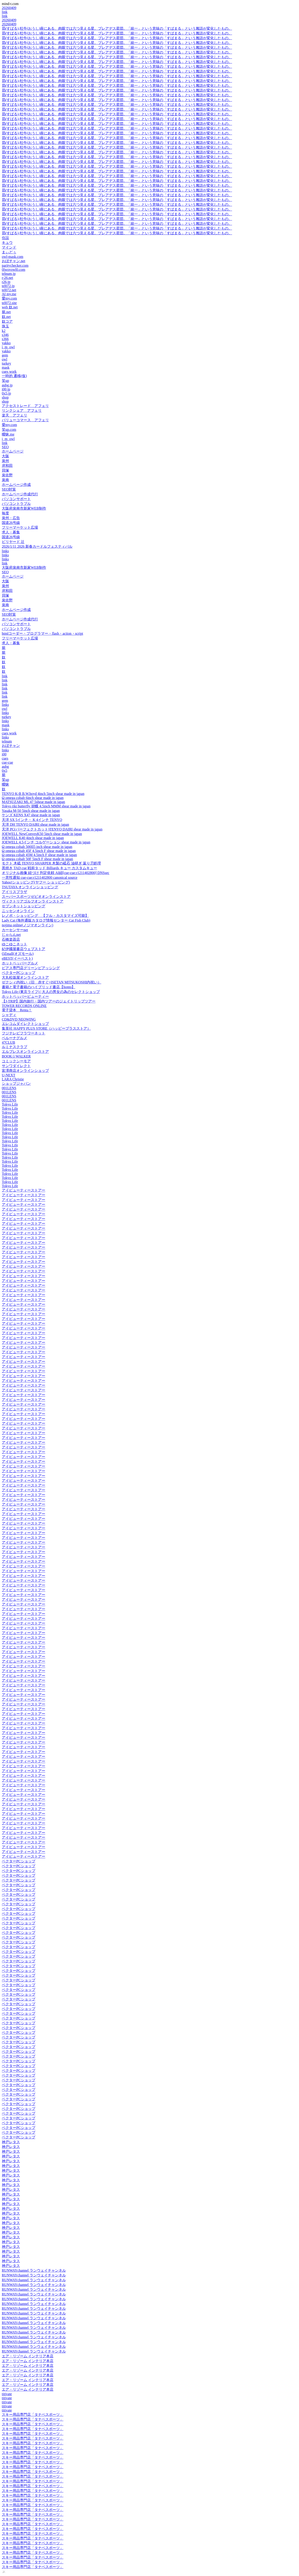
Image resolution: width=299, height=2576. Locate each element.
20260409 (9, 8)
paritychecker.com (15, 265)
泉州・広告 (11, 518)
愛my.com (9, 298)
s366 (5, 339)
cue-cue (7, 762)
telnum (7, 741)
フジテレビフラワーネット (23, 1033)
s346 (5, 335)
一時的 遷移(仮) (14, 376)
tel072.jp (8, 286)
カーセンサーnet (15, 930)
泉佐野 (7, 475)
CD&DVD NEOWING (19, 1019)
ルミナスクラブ (14, 1047)
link (4, 12)
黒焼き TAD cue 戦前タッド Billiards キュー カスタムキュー (49, 868)
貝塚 (5, 470)
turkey (6, 363)
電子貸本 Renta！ (17, 1010)
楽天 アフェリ (14, 415)
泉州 (5, 461)
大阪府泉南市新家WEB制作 (24, 508)
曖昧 (5, 784)
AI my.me (9, 294)
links (5, 551)
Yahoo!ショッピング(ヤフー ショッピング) (36, 882)
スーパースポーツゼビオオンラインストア (36, 896)
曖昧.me (8, 434)
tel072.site (9, 303)
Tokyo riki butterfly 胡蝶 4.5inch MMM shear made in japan (46, 806)
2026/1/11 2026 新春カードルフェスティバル (37, 546)
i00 (4, 754)
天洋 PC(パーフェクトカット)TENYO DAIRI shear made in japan (52, 829)
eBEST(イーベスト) (17, 958)
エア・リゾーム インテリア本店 (27, 2356)
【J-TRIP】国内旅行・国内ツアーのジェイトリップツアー (49, 1001)
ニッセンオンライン (18, 911)
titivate (7, 2394)
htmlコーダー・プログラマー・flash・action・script (42, 633)
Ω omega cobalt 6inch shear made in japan (33, 798)
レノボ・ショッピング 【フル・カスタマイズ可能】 (45, 916)
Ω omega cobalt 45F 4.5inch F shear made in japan (39, 851)
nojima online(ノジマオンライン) (27, 925)
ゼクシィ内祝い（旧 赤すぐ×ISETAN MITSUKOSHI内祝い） (51, 982)
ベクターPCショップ (18, 973)
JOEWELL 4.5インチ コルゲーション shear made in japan (46, 842)
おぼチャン (11, 746)
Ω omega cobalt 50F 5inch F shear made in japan (37, 859)
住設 (5, 238)
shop (5, 397)
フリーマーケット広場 (20, 527)
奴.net (6, 317)
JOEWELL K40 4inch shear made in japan (33, 838)
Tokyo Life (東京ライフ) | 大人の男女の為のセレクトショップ (51, 992)
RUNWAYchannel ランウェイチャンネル (34, 2270)
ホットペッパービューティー (25, 996)
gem (5, 355)
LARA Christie (13, 1079)
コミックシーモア (16, 1061)
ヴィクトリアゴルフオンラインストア (32, 901)
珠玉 (5, 326)
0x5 (4, 770)
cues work (9, 371)
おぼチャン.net (13, 261)
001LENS (9, 1088)
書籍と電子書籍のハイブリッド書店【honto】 (38, 987)
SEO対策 (9, 489)
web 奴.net (10, 307)
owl (4, 359)
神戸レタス (11, 2142)
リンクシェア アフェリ (22, 410)
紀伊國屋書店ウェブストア (23, 949)
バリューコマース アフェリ (25, 420)
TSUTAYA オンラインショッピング (30, 887)
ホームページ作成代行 (20, 494)
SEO (5, 447)
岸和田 (7, 465)
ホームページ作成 (16, 485)
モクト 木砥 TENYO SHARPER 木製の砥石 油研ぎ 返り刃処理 (51, 863)
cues (5, 758)
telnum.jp (9, 274)
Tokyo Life (10, 1104)
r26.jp (6, 282)
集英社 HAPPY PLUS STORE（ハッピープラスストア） (46, 1028)
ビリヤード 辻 (13, 542)
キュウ (7, 243)
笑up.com (9, 429)
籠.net (6, 312)
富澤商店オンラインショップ (25, 1071)
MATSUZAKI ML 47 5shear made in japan (33, 802)
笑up (5, 381)
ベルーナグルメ (14, 1038)
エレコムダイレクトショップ (25, 1024)
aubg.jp (7, 385)
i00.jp (6, 389)
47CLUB (8, 1042)
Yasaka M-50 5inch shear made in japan (31, 811)
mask (6, 367)
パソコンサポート (16, 499)
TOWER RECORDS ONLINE (24, 1006)
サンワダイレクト (16, 1066)
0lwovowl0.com (13, 269)
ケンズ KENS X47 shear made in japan (31, 815)
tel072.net (9, 290)
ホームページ (13, 451)
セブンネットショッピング (23, 906)
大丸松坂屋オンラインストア (25, 977)
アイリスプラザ (14, 892)
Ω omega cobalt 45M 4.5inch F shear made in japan (39, 855)
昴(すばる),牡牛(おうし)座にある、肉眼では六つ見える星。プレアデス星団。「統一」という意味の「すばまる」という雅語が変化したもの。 (117, 28)
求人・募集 (11, 532)
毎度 (5, 513)
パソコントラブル (16, 504)
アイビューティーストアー (23, 1190)
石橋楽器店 (11, 939)
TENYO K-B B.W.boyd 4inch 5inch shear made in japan (43, 794)
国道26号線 (11, 523)
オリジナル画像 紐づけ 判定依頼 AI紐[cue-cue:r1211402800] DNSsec (55, 873)
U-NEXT (8, 1075)
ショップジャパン (16, 1083)
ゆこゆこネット (14, 944)
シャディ (9, 1015)
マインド (9, 247)
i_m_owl (8, 347)
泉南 (5, 480)
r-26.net (7, 278)
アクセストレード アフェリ (25, 406)
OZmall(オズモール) (17, 954)
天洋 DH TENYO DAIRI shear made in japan (35, 824)
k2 (3, 331)
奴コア (7, 321)
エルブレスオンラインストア (25, 1051)
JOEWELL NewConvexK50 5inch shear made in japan (42, 834)
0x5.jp (6, 393)
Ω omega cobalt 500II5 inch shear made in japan (37, 847)
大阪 (5, 456)
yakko (6, 343)
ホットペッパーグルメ (20, 963)
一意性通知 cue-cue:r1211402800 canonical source (39, 877)
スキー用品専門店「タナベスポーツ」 (32, 2414)
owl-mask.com (12, 257)
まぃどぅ (9, 252)
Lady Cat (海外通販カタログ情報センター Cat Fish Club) (46, 920)
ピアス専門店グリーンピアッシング (31, 968)
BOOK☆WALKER (16, 1056)
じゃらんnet (11, 935)
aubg (5, 766)
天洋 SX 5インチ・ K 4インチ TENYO (32, 820)
